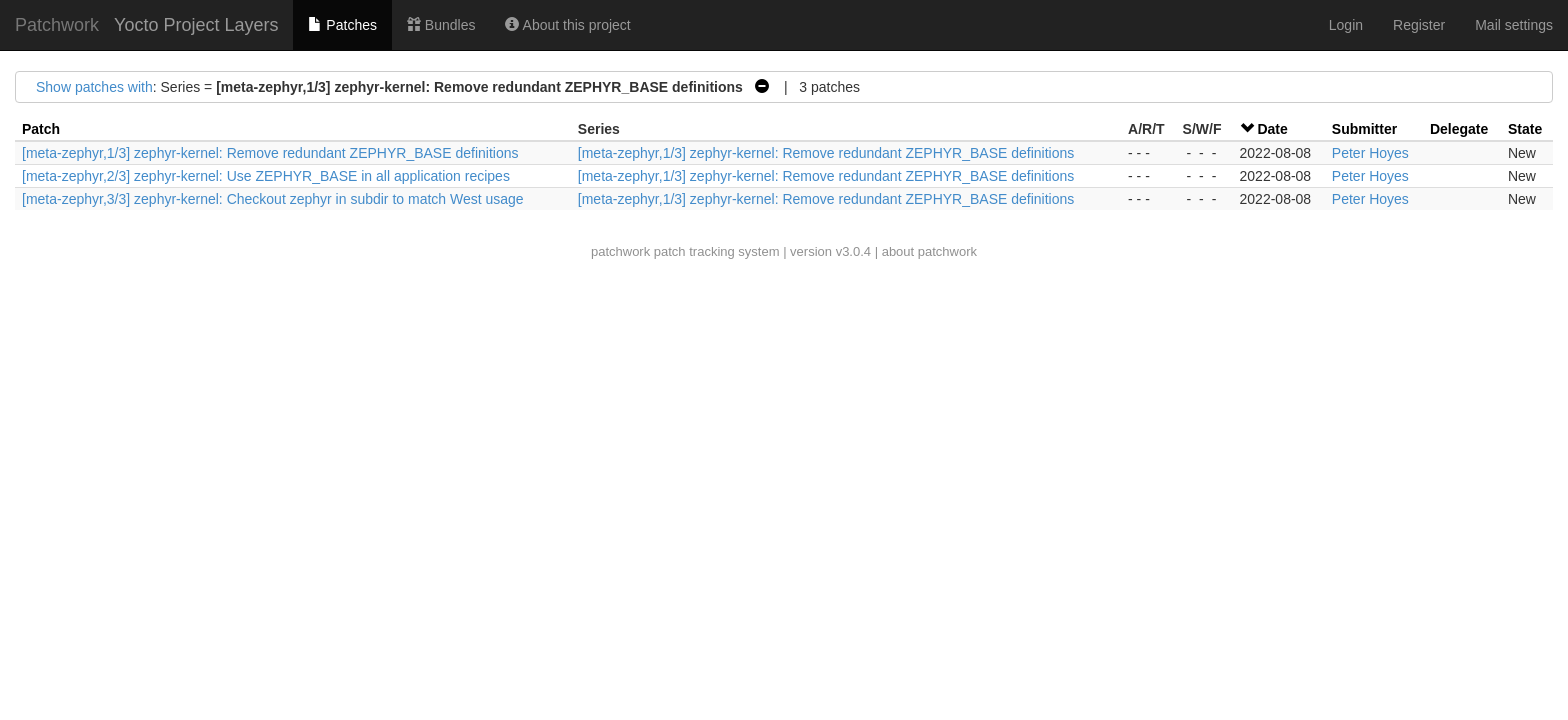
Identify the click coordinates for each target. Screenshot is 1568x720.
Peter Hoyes (1370, 153)
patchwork (620, 251)
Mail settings (1514, 25)
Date (1272, 129)
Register (1419, 25)
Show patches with (94, 87)
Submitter (1364, 129)
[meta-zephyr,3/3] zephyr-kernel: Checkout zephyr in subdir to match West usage (273, 199)
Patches (342, 25)
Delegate (1459, 129)
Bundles (441, 25)
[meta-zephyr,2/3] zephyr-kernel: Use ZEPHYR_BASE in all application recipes (266, 176)
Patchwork (57, 25)
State (1525, 129)
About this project (567, 25)
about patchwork (929, 251)
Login (1346, 25)
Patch (41, 129)
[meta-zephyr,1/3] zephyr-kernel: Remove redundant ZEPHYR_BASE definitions (270, 153)
